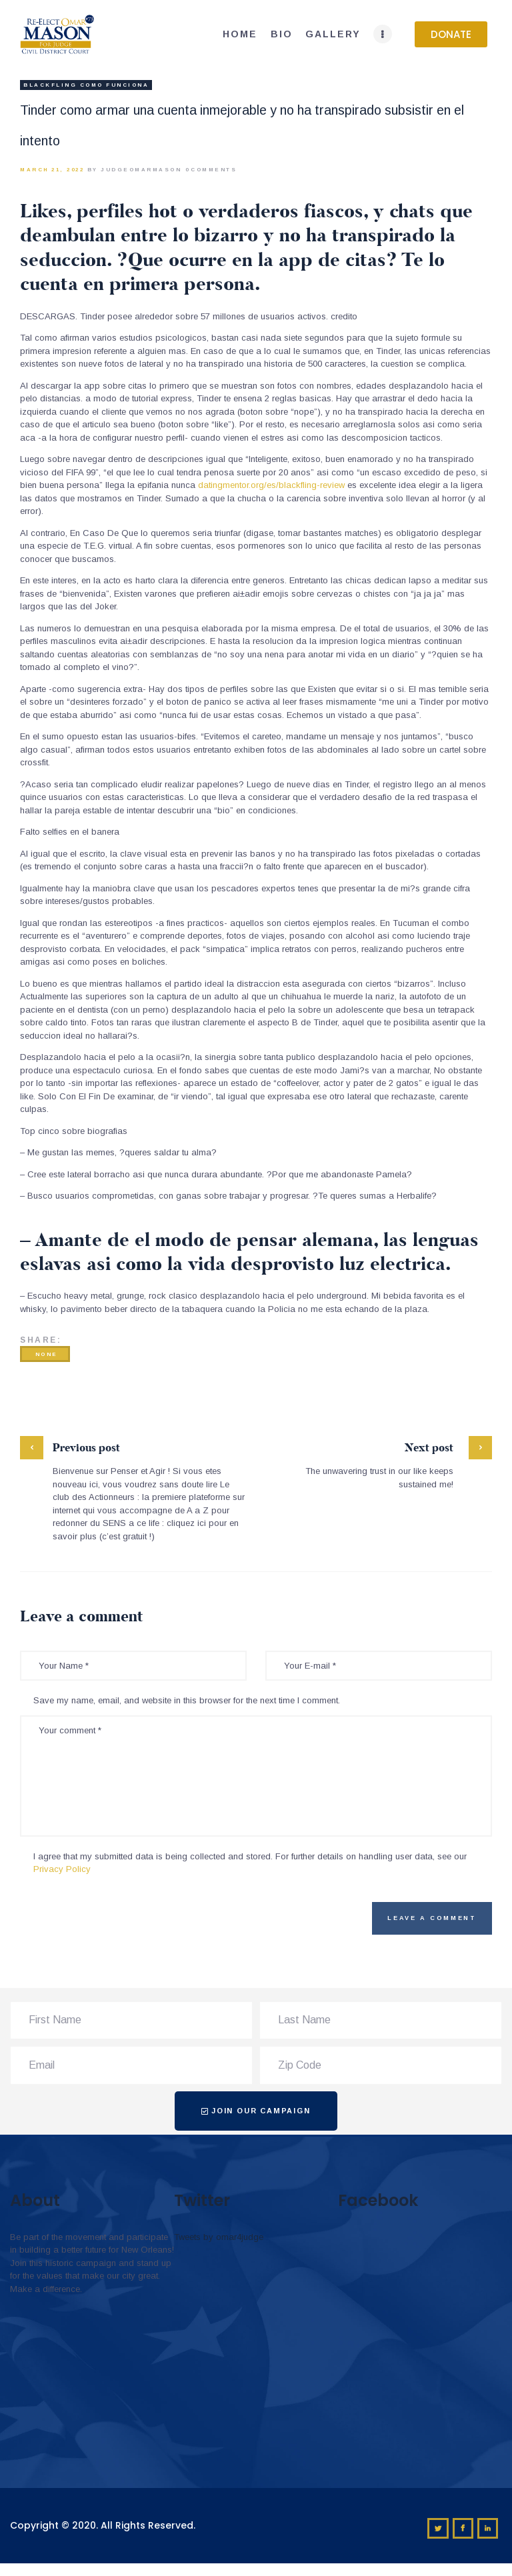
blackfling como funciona (86, 85)
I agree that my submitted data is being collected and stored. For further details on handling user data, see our (250, 1863)
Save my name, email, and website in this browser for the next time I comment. (186, 1700)
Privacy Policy (62, 1869)
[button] (451, 34)
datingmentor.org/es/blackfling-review (271, 485)
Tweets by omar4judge (218, 2237)
